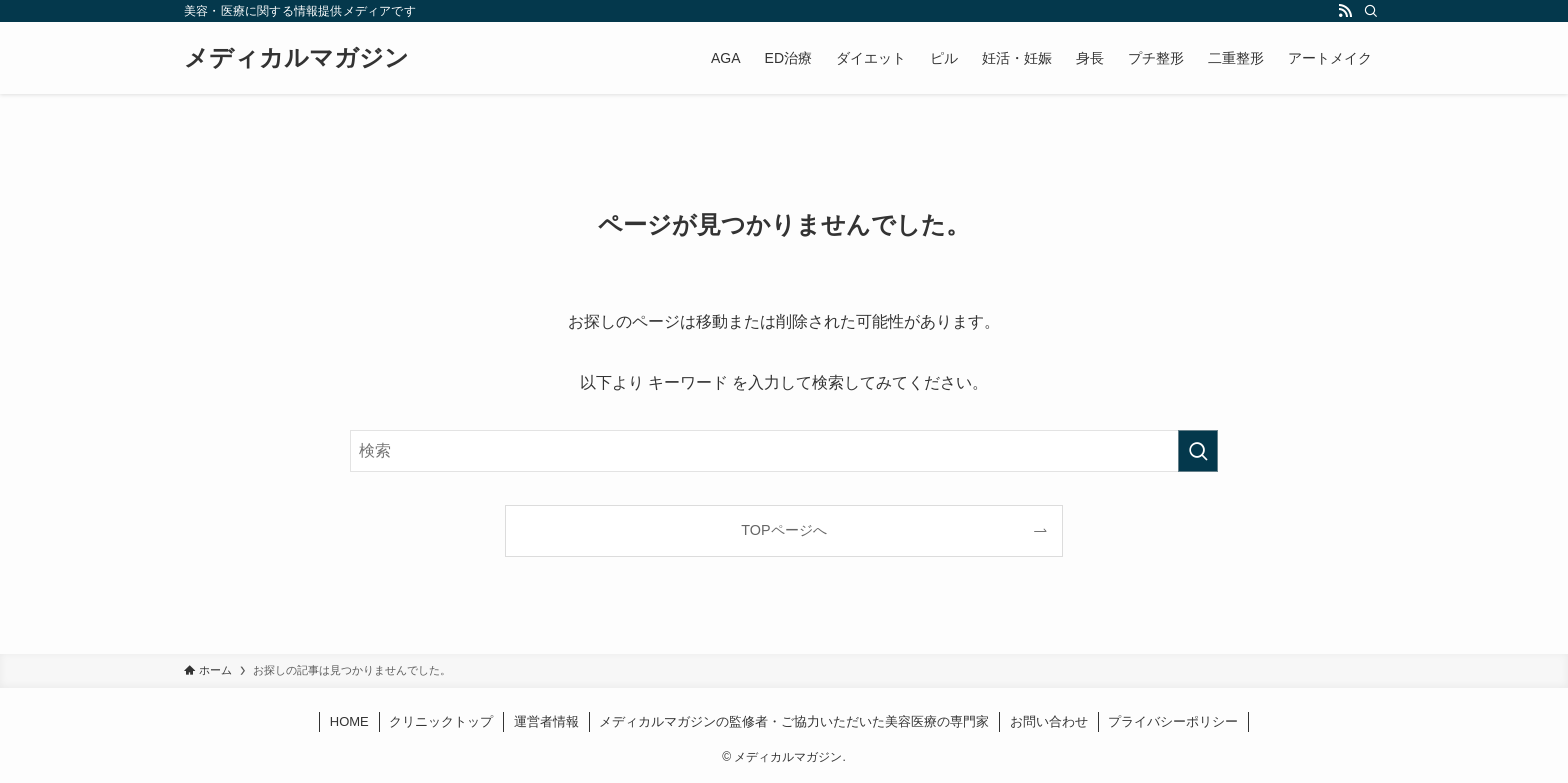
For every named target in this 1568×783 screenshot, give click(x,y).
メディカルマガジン (296, 58)
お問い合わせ (1049, 721)
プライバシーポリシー (1173, 721)
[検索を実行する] (1198, 451)
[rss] (1345, 11)
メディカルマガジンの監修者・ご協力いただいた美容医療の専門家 (794, 721)
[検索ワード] (784, 451)
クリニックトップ (441, 721)
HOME (349, 721)
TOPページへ (783, 530)
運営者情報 (546, 721)
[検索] (1371, 11)
